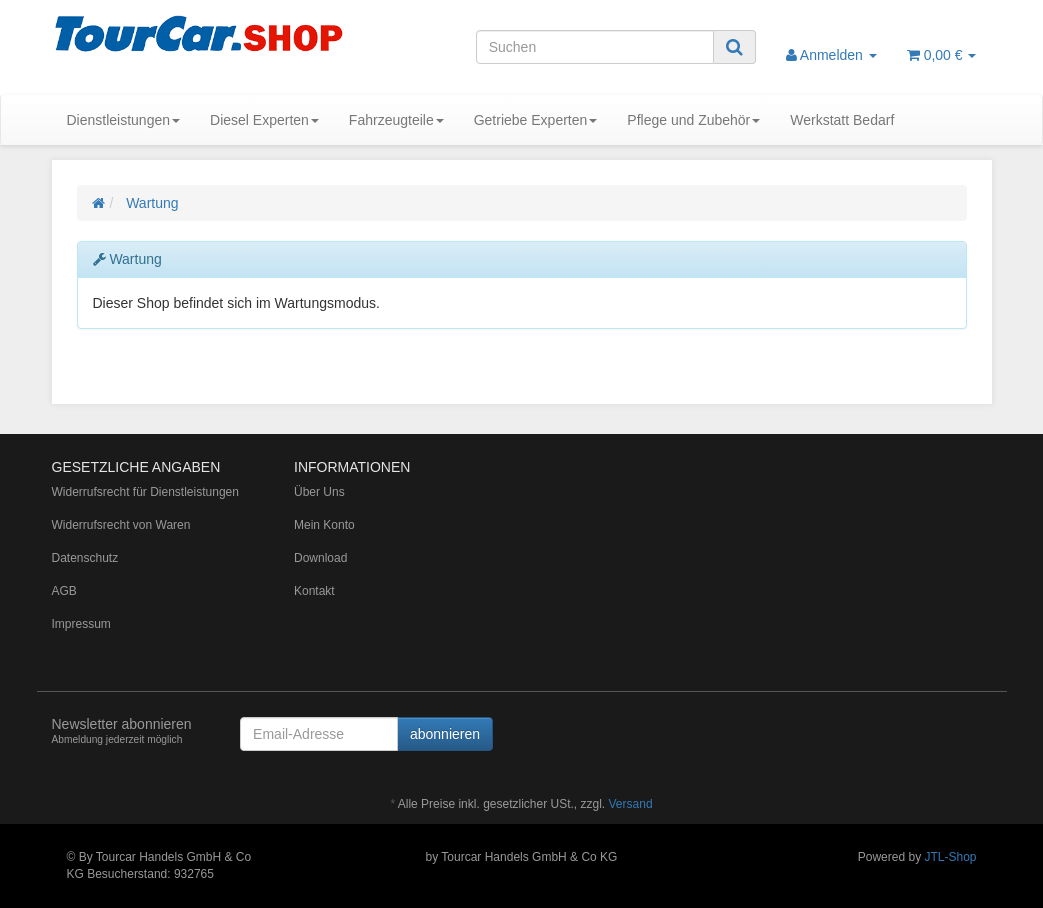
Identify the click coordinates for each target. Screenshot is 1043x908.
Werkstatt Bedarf (842, 120)
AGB (64, 591)
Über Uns (319, 492)
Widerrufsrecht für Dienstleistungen (145, 492)
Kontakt (314, 591)
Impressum (81, 624)
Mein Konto (324, 525)
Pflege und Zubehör (693, 120)
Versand (631, 804)
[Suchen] (595, 47)
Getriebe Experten (536, 120)
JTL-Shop (950, 857)
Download (320, 558)
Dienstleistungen (124, 120)
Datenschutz (85, 558)
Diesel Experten (264, 120)
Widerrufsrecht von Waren (121, 525)
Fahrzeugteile (396, 120)
